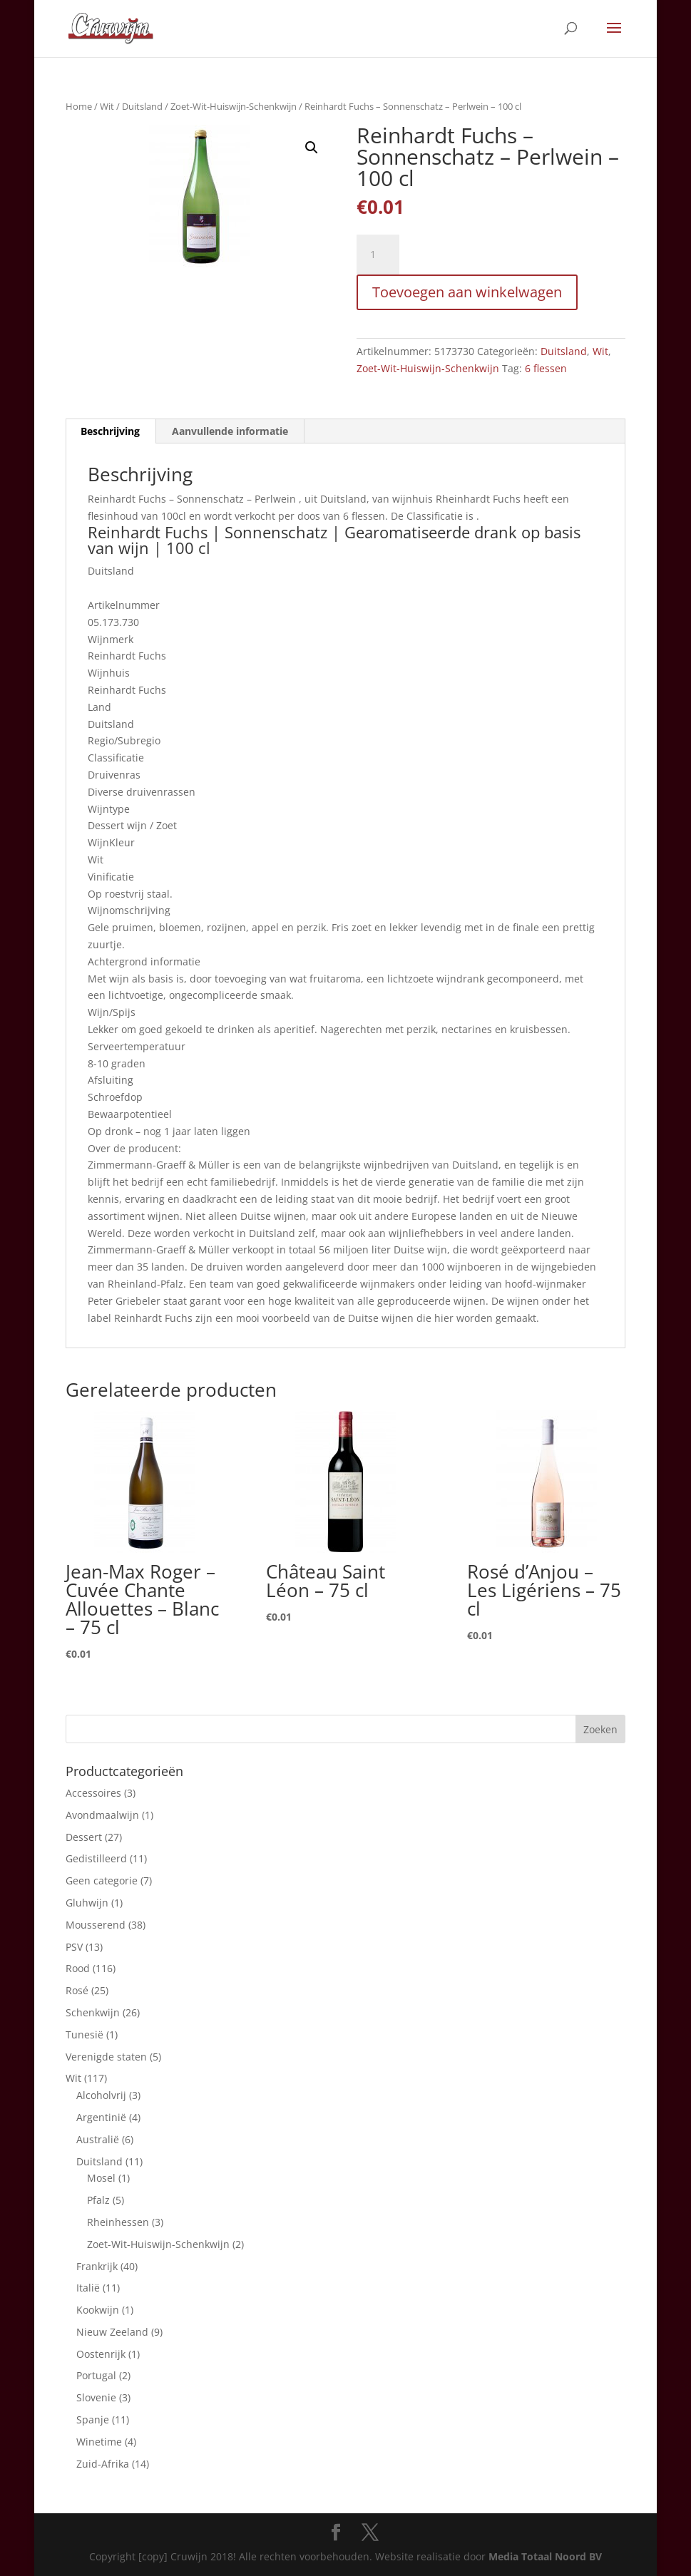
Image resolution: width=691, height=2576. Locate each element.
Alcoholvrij (101, 2095)
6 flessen (546, 368)
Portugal (96, 2375)
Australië (97, 2139)
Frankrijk (97, 2266)
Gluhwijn (87, 1902)
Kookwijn (97, 2309)
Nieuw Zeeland (112, 2332)
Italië (88, 2287)
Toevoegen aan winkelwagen (467, 292)
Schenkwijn (93, 2012)
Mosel (101, 2178)
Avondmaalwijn (102, 1815)
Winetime (99, 2441)
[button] (311, 147)
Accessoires (93, 1793)
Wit (107, 106)
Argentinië (101, 2117)
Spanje (92, 2419)
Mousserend (96, 1924)
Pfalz (98, 2200)
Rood (78, 1968)
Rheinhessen (118, 2222)
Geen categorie (102, 1880)
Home (79, 106)
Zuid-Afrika (102, 2463)
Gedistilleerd (96, 1858)
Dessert (84, 1837)
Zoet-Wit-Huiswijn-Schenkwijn (233, 106)
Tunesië (84, 2034)
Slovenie (96, 2397)
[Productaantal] (378, 254)
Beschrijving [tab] (110, 431)
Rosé (77, 1990)
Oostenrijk (101, 2354)
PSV (74, 1947)
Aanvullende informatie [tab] (230, 431)
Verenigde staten (106, 2056)
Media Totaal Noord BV (545, 2556)
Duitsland (142, 106)
